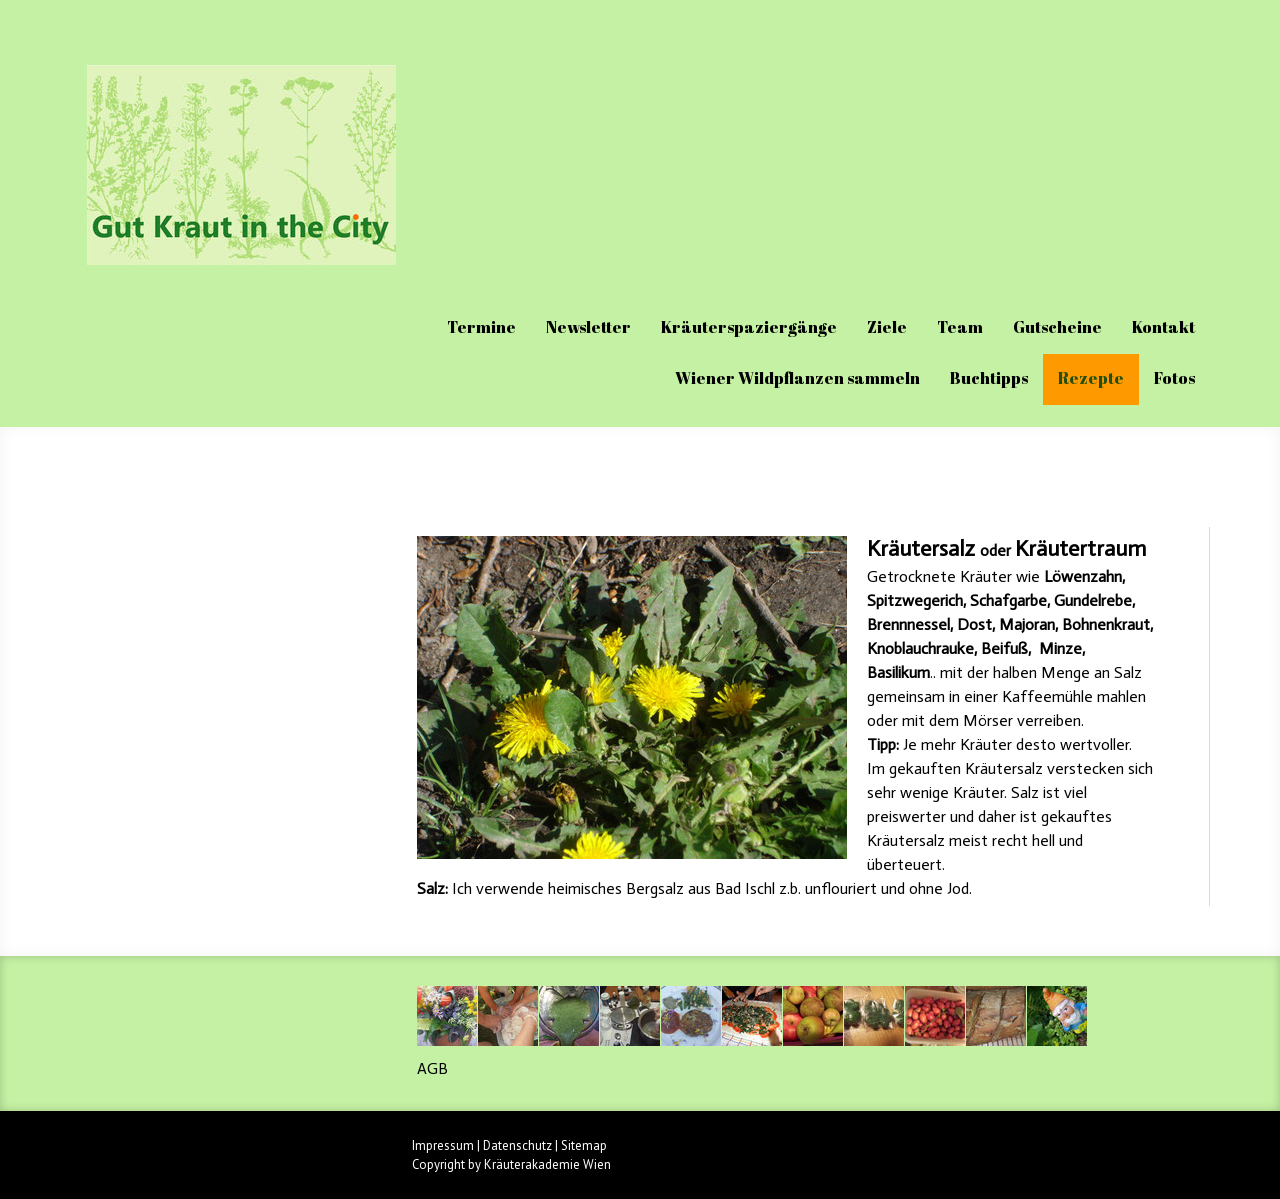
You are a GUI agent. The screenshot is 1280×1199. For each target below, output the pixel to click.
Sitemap (584, 1145)
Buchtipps (989, 378)
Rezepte (1091, 378)
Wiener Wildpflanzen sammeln (797, 378)
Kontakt (1163, 327)
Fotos (1174, 378)
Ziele (887, 327)
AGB (432, 1068)
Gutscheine (1057, 327)
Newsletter (588, 327)
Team (960, 327)
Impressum (443, 1145)
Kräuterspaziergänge (749, 327)
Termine (481, 327)
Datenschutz (517, 1145)
